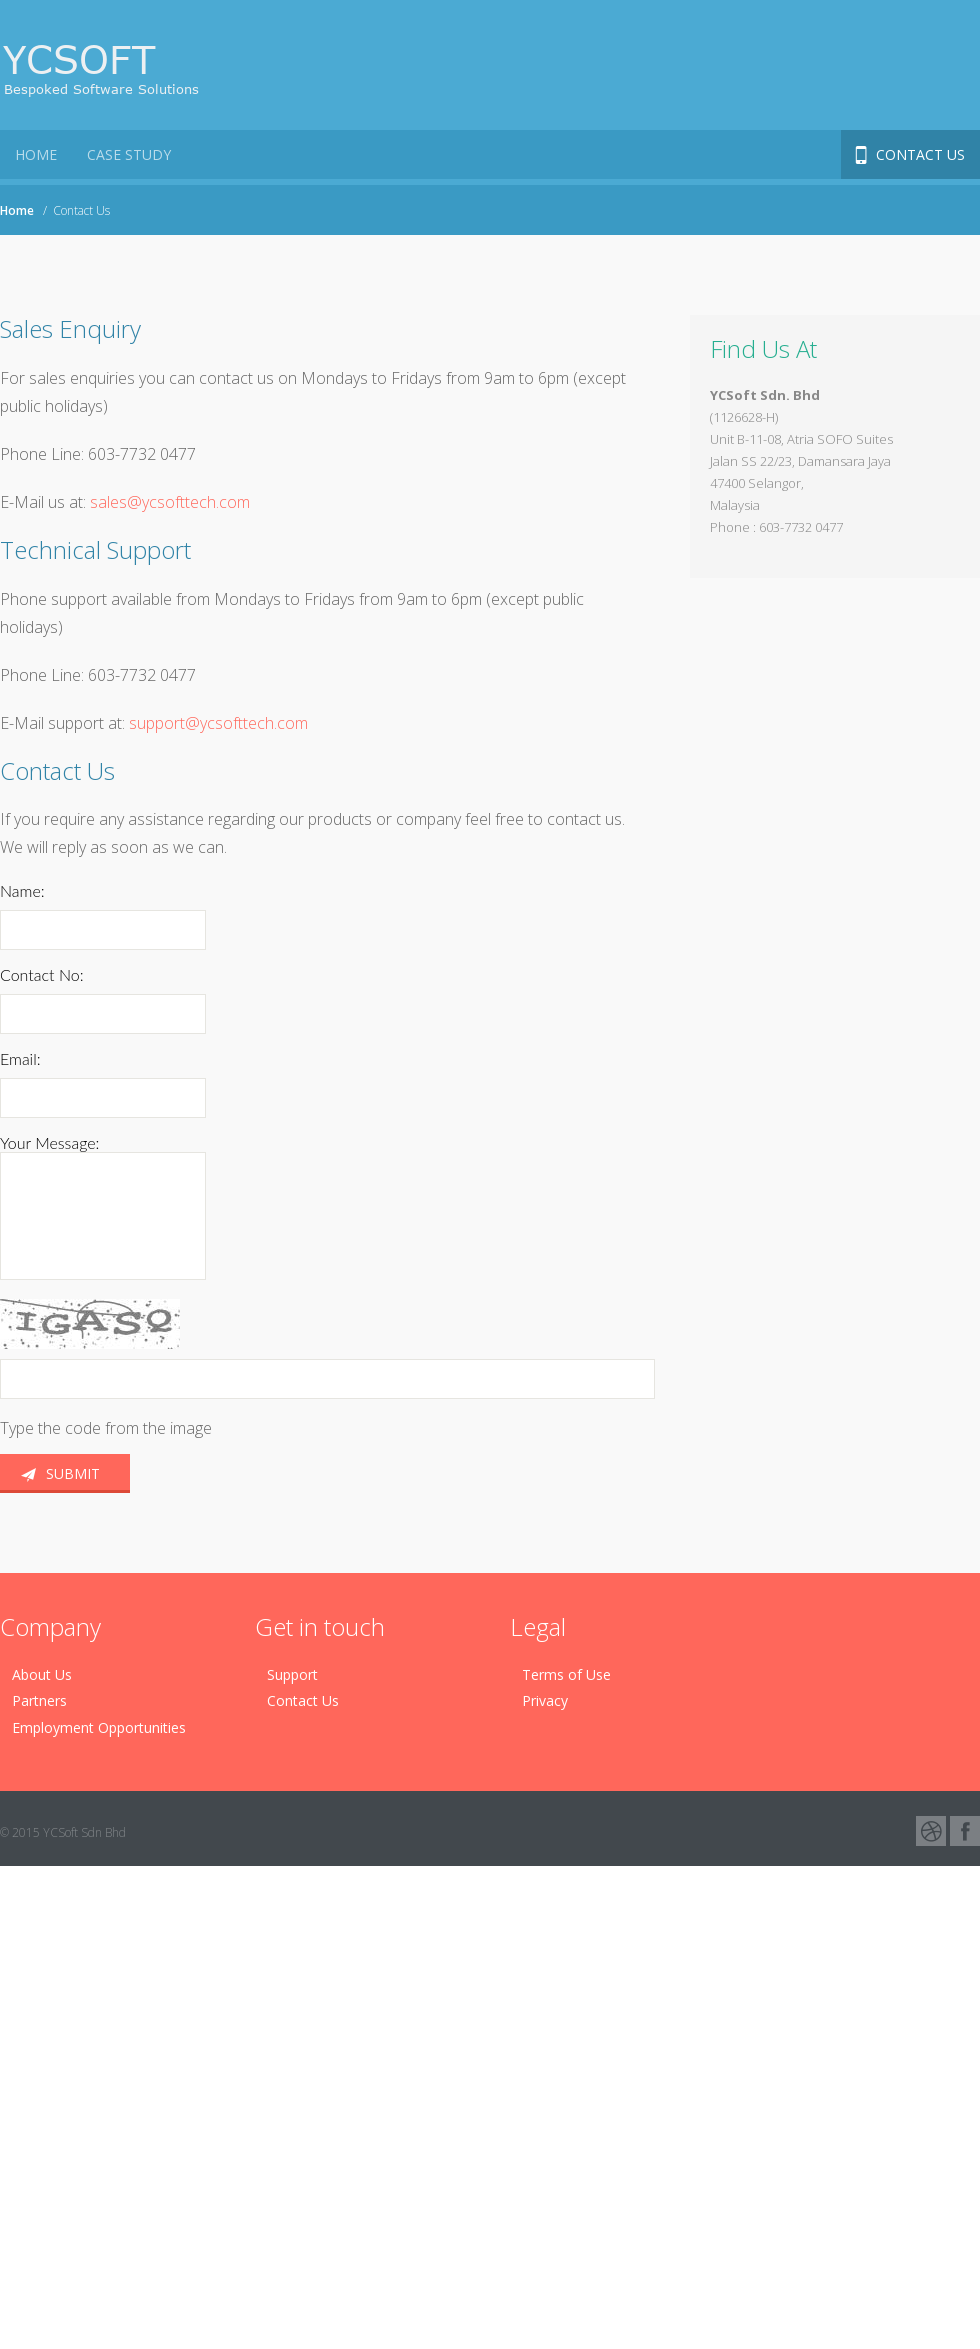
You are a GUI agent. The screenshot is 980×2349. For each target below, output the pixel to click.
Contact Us (920, 154)
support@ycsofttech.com (218, 723)
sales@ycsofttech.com (168, 502)
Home (17, 210)
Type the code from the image (106, 1428)
